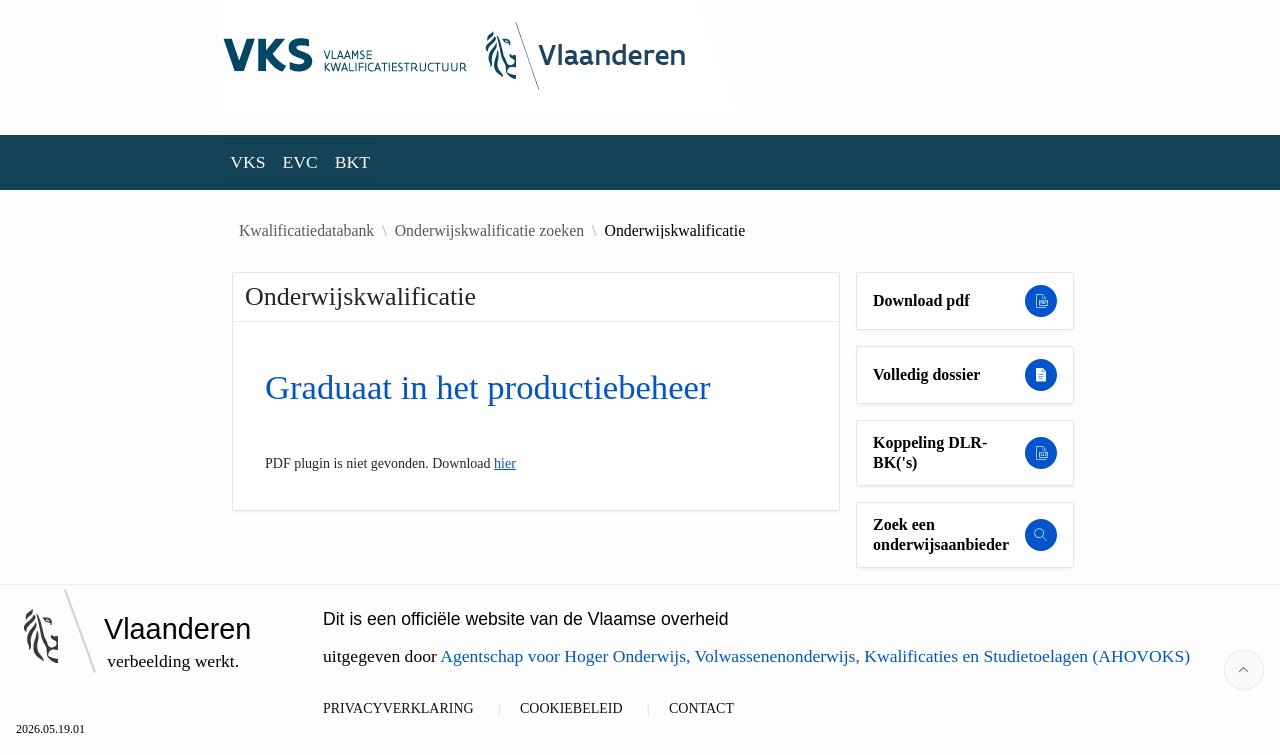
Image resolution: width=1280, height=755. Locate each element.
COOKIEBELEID (571, 708)
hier (505, 463)
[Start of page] (1244, 670)
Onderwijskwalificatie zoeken (489, 231)
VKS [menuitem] (247, 162)
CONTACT (701, 708)
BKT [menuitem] (352, 162)
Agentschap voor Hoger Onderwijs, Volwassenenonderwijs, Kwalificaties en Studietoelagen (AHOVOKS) (815, 656)
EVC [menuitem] (300, 162)
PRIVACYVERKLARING (398, 708)
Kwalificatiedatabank (306, 231)
